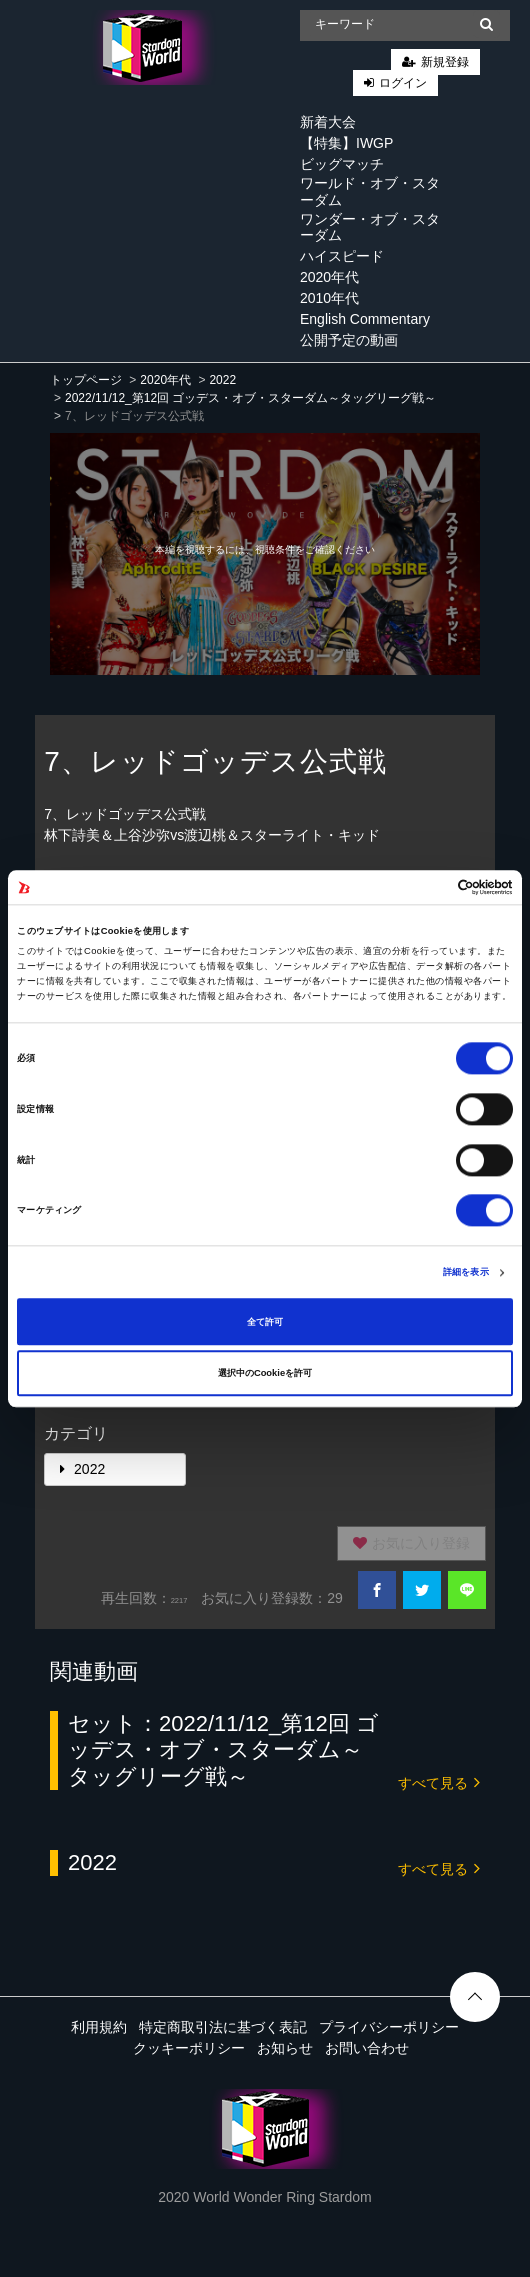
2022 (222, 380)
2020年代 (329, 277)
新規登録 (445, 62)
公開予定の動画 (349, 340)
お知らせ (285, 2048)
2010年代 (329, 298)
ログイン (403, 83)
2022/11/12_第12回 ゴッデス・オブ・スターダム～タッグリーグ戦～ (250, 398)
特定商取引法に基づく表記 (223, 2027)
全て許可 (265, 1322)
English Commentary (365, 319)
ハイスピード (342, 256)
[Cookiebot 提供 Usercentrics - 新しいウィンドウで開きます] (425, 887)
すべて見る (439, 1781)
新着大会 (328, 122)
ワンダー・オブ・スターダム (370, 227)
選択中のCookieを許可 (265, 1373)
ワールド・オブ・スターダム (370, 191)
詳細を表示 (466, 1273)
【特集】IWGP (346, 143)
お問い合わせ (367, 2048)
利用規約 (99, 2027)
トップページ (86, 380)
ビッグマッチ (342, 164)
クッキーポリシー (189, 2048)
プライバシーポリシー (389, 2027)
